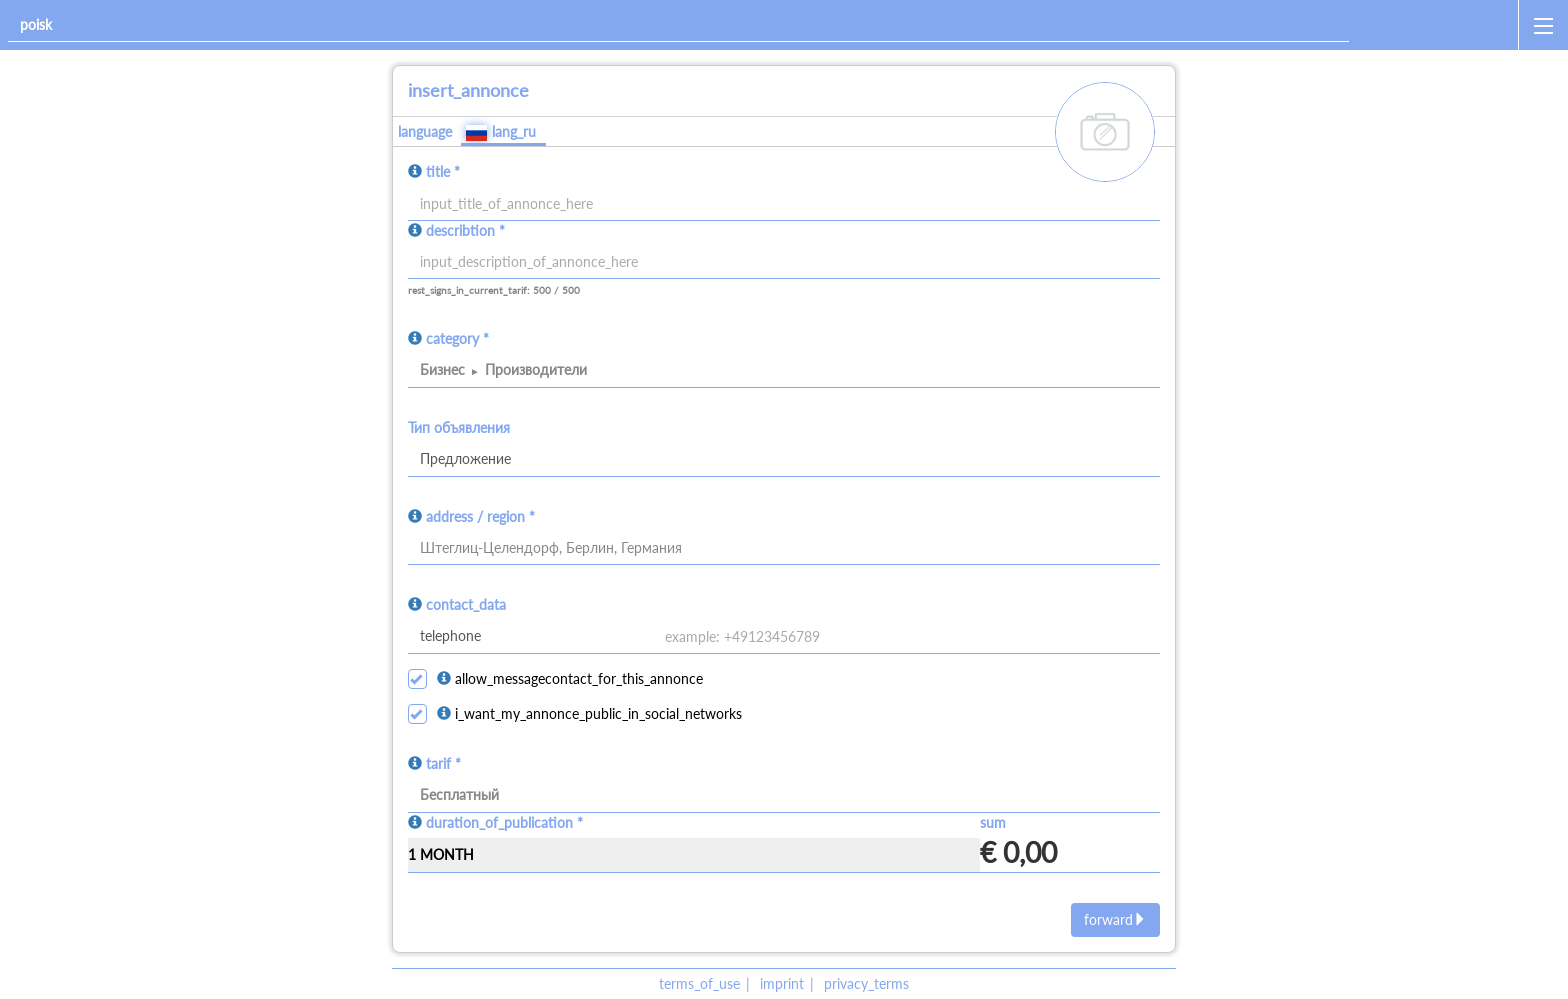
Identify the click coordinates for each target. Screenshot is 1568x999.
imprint (782, 983)
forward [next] (1115, 919)
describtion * (465, 230)
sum (993, 822)
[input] (784, 262)
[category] (784, 371)
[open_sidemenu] (1543, 25)
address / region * (480, 516)
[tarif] (784, 796)
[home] (1437, 25)
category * (457, 338)
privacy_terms (866, 983)
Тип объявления (459, 427)
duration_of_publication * (504, 822)
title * (443, 171)
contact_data (466, 604)
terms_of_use (699, 983)
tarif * (443, 763)
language (425, 131)
